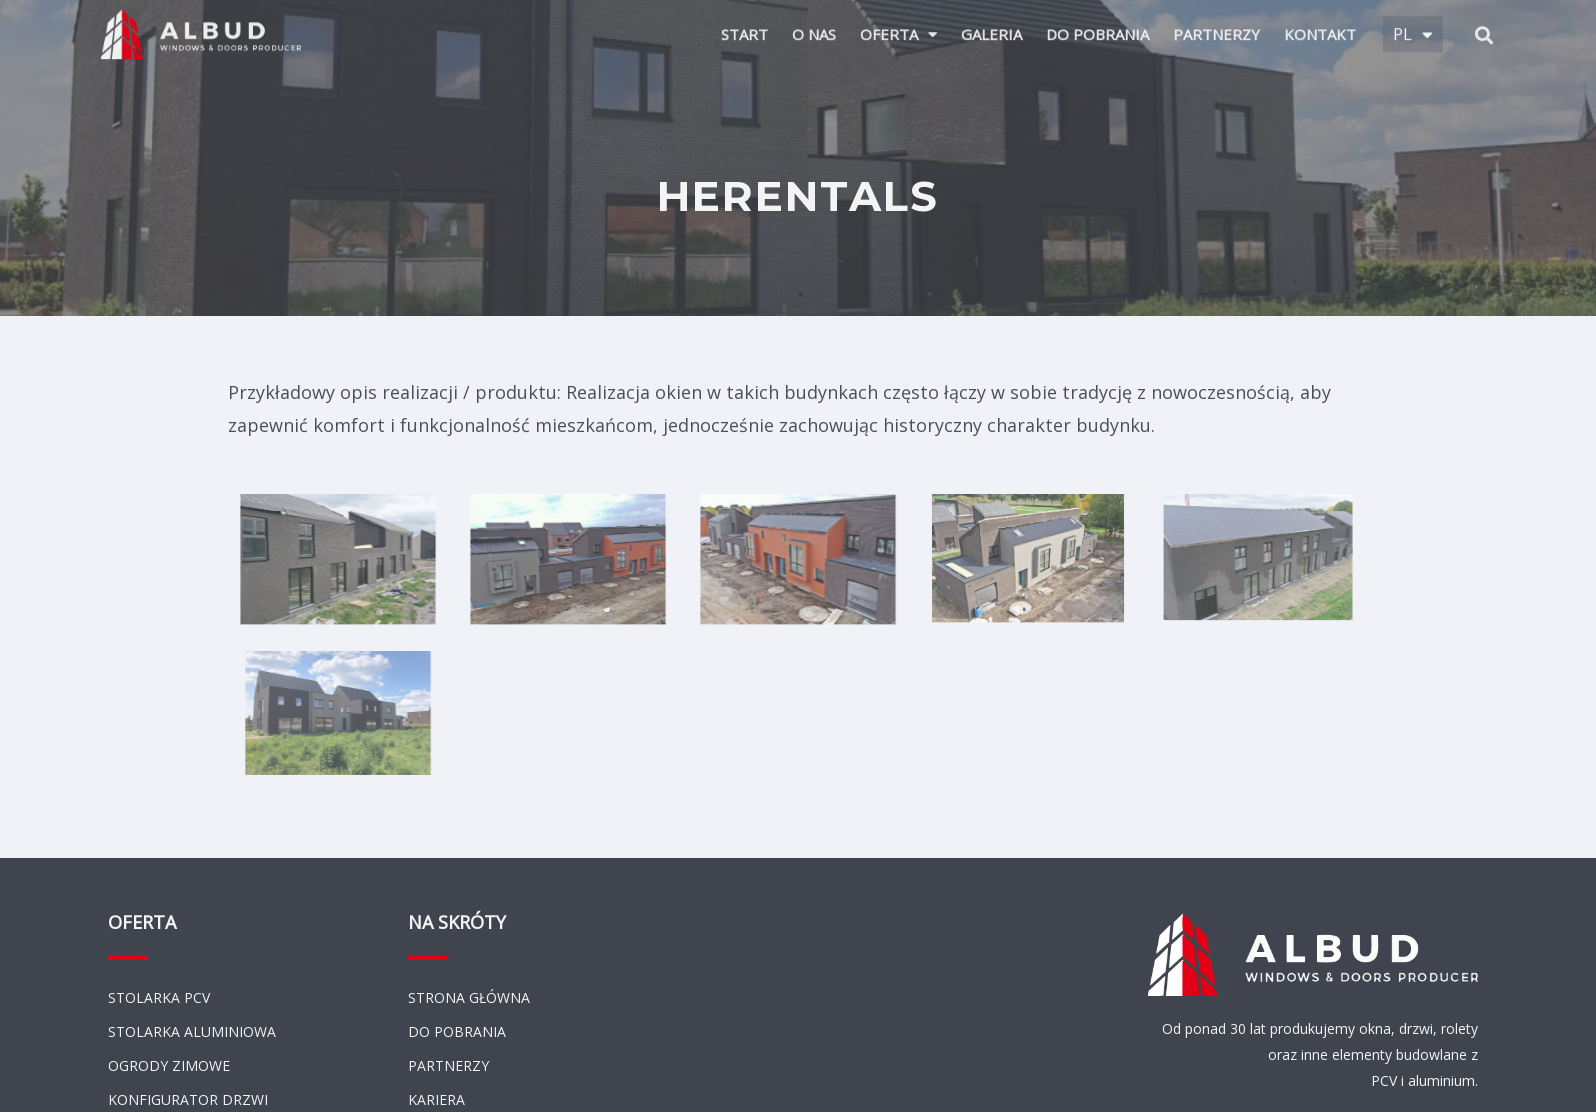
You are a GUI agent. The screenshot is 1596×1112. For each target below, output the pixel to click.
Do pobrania (1097, 23)
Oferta (898, 23)
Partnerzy (1216, 23)
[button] (1484, 23)
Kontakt (1320, 23)
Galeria (991, 23)
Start (744, 23)
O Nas (814, 23)
